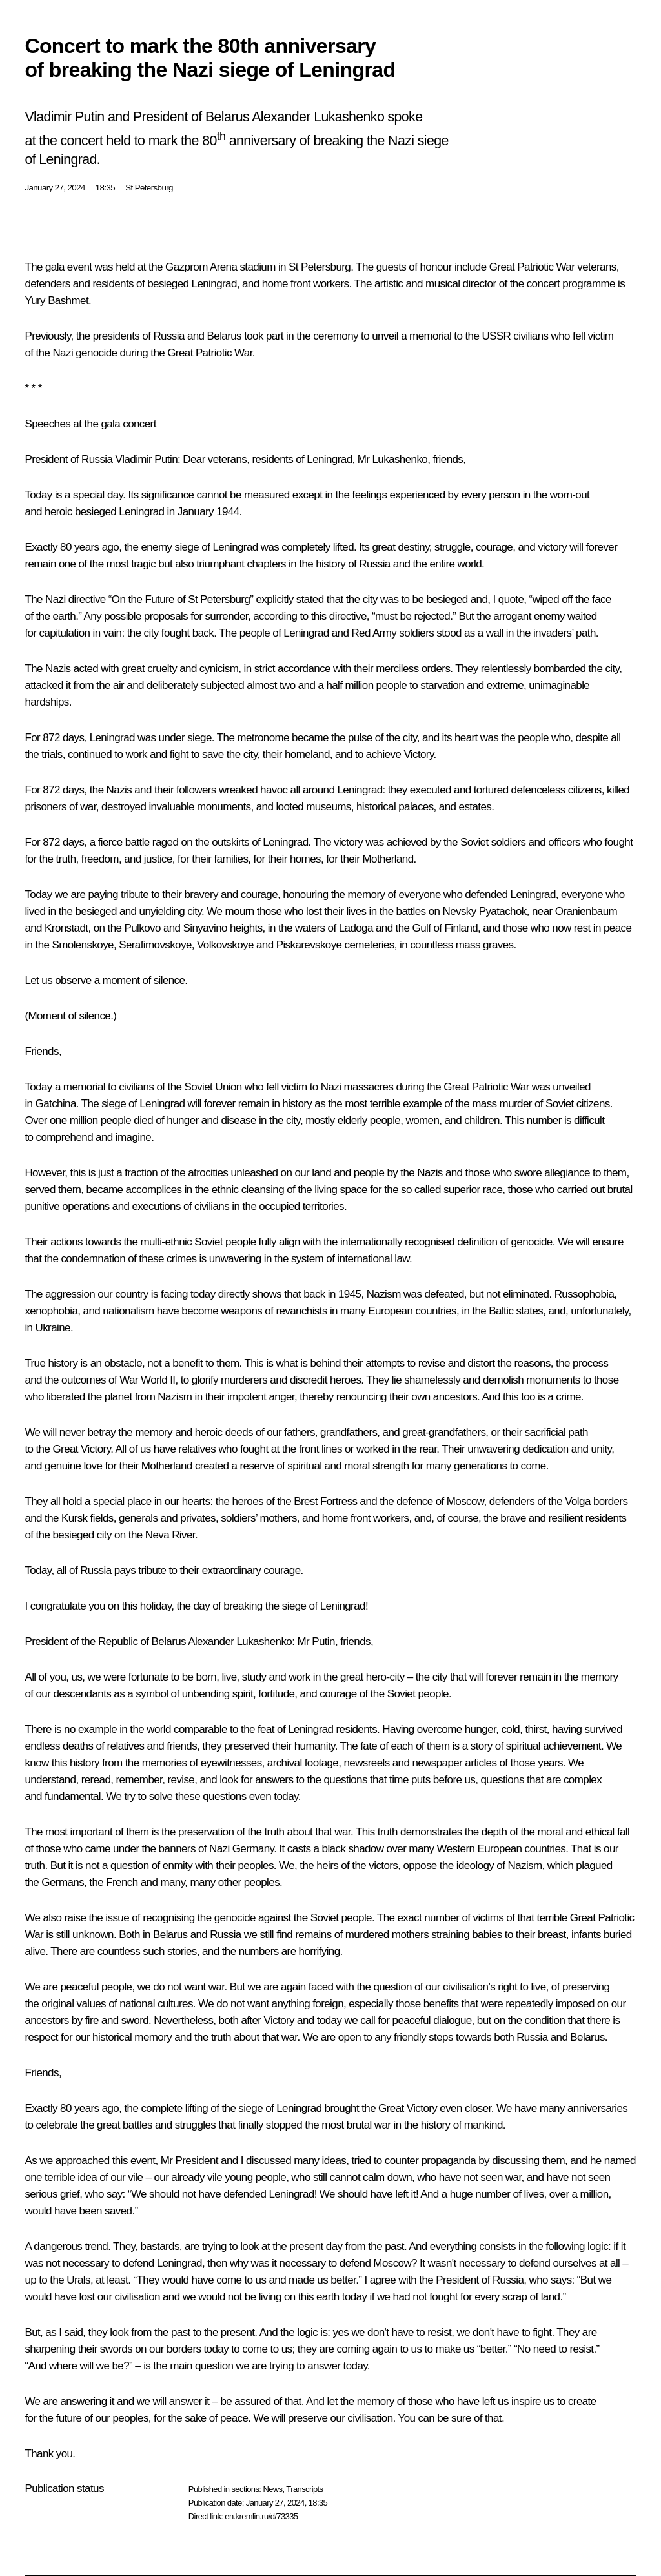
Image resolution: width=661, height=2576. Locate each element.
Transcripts (304, 2489)
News (272, 2489)
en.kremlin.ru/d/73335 (261, 2516)
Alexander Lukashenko (240, 1641)
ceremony (335, 336)
